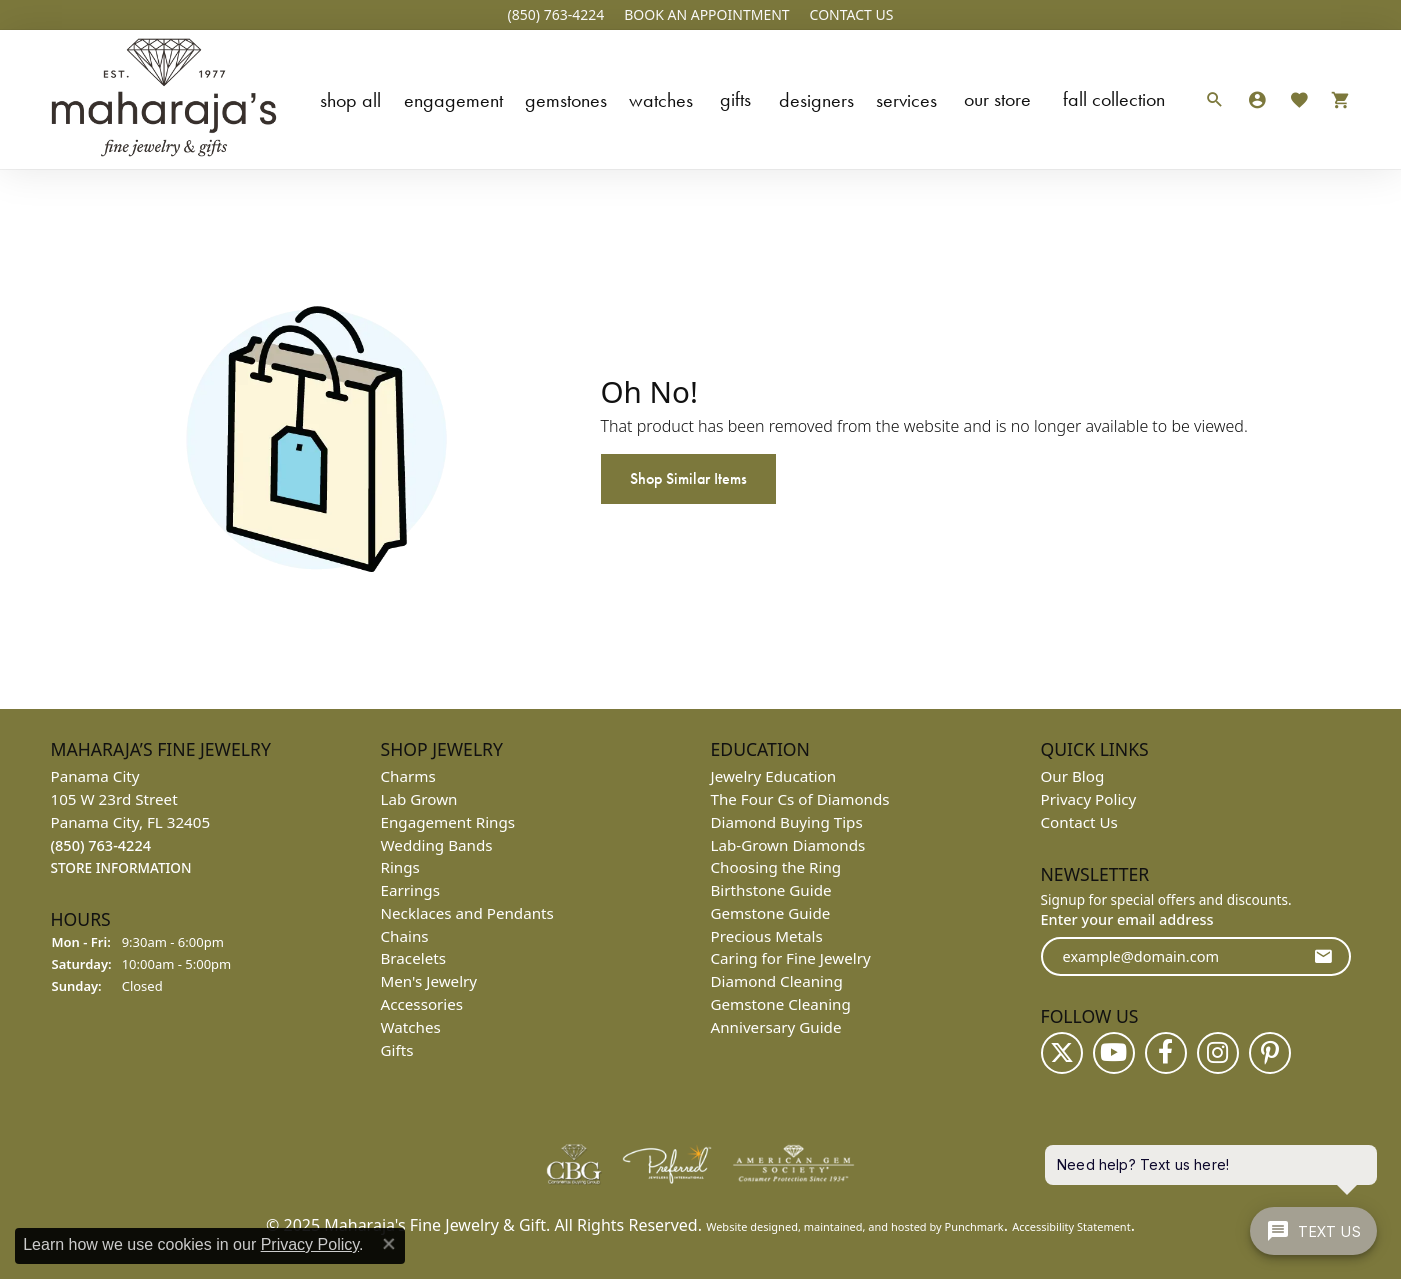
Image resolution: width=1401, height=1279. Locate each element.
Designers (816, 100)
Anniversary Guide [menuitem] (776, 1027)
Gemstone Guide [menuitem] (771, 913)
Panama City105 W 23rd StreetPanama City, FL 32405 (131, 821)
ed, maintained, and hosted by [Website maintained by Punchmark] (865, 1226)
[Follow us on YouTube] (1114, 1053)
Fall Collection (1114, 99)
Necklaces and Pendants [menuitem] (467, 913)
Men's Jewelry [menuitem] (429, 981)
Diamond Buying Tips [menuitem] (787, 822)
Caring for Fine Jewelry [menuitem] (791, 958)
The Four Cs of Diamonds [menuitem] (800, 799)
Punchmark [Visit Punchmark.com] (973, 1226)
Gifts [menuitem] (397, 1050)
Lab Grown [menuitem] (419, 799)
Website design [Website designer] (745, 1226)
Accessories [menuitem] (422, 1004)
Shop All (350, 100)
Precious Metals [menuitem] (767, 936)
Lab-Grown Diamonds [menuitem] (788, 845)
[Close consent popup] (389, 1244)
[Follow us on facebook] (1166, 1053)
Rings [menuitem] (400, 867)
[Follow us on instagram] (1218, 1053)
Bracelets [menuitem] (413, 958)
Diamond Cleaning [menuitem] (777, 981)
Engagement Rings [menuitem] (448, 822)
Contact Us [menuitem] (1079, 822)
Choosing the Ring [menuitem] (776, 867)
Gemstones (566, 100)
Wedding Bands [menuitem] (437, 845)
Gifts (735, 99)
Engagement (453, 100)
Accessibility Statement (1071, 1226)
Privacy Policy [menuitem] (1089, 799)
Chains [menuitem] (405, 936)
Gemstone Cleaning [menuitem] (781, 1004)
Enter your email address (1127, 919)
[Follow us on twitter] (1062, 1053)
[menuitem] (574, 1164)
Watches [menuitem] (411, 1027)
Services (906, 100)
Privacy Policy (310, 1244)
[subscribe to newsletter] (1323, 956)
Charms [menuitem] (408, 776)
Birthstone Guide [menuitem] (771, 890)
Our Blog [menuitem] (1073, 776)
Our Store (997, 99)
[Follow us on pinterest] (1270, 1053)
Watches (661, 100)
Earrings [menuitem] (410, 890)
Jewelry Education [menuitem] (774, 776)
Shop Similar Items (688, 478)
